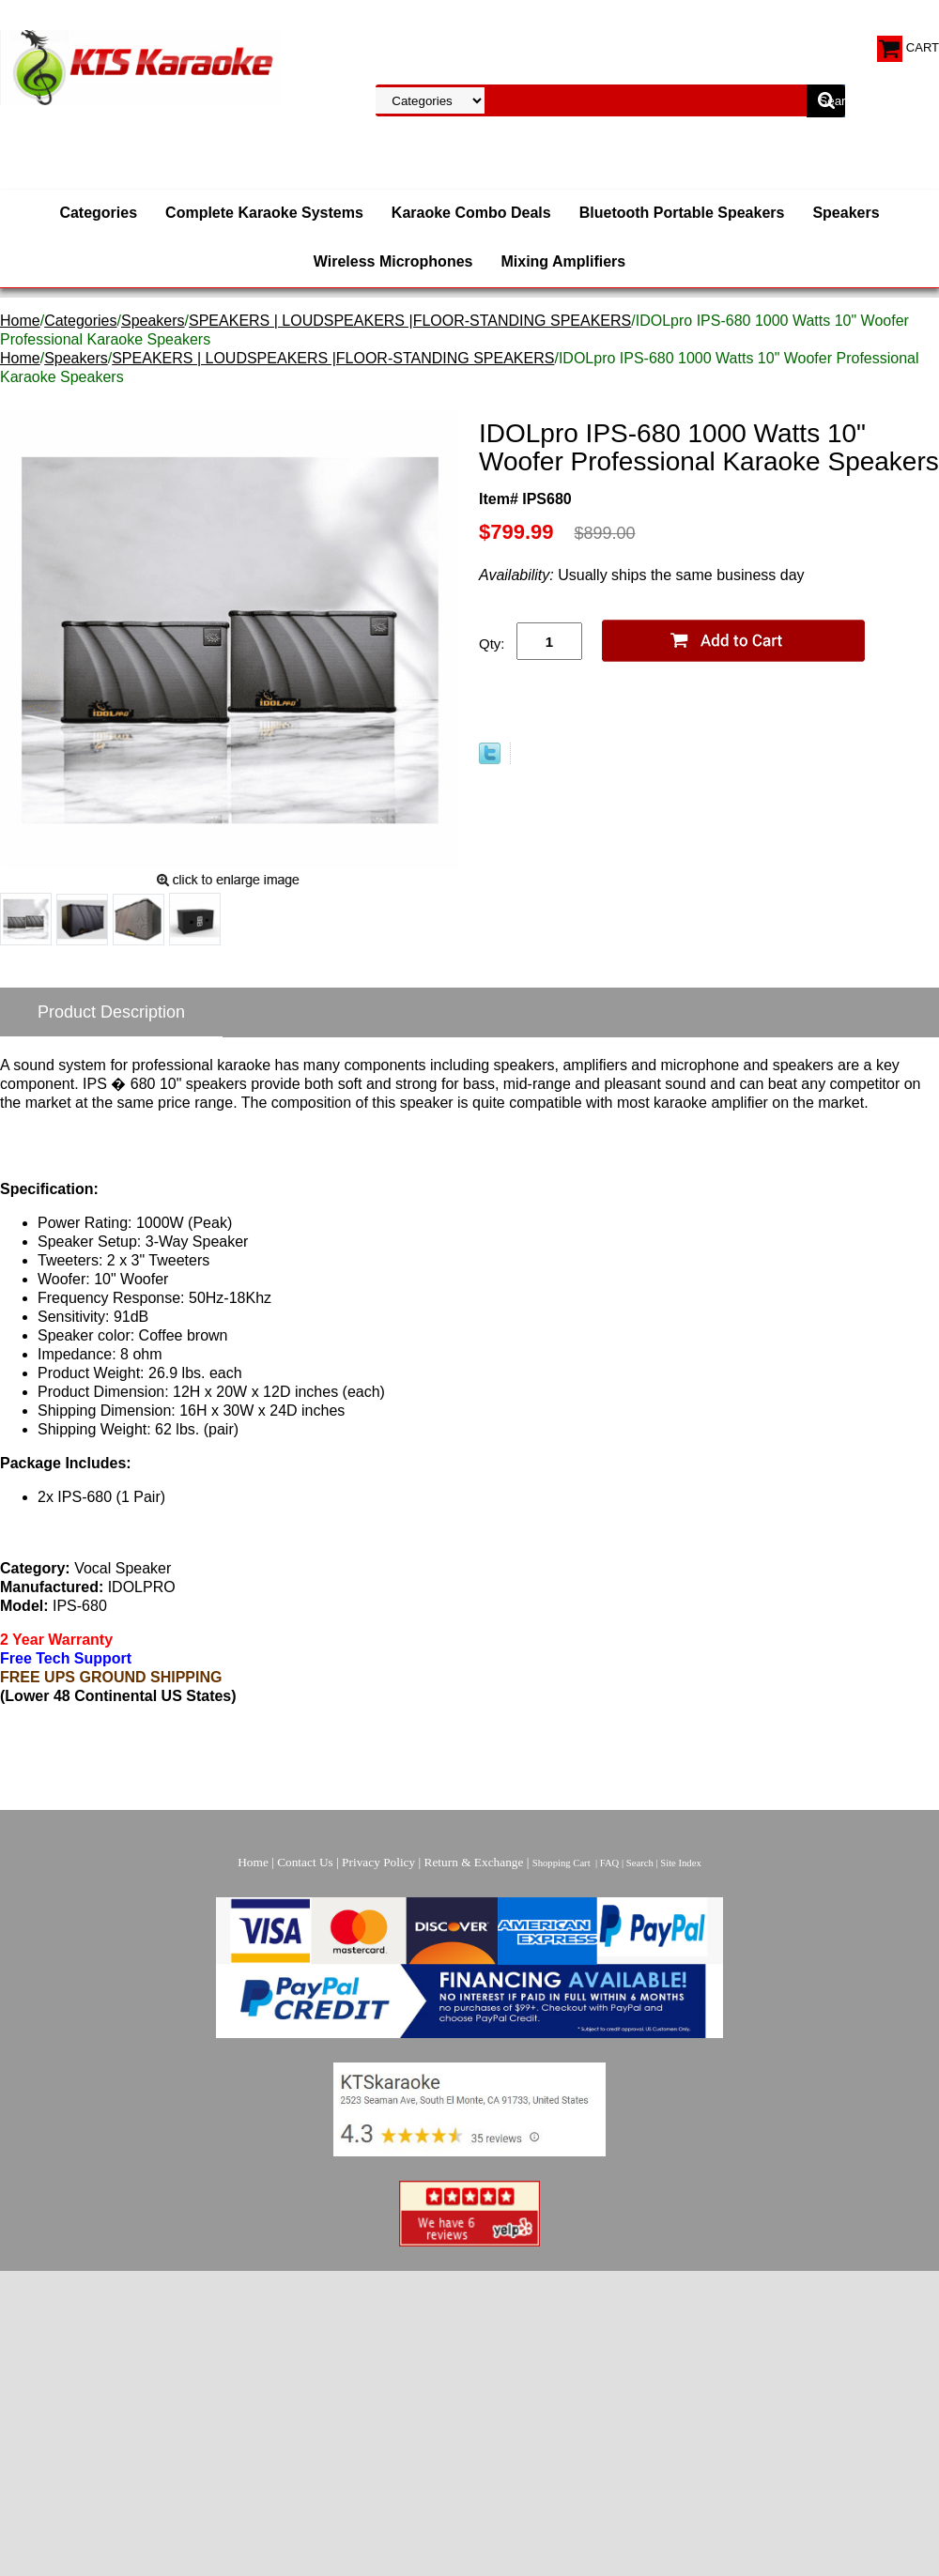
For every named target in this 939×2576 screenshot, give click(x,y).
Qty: (492, 644)
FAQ (610, 1863)
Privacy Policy (378, 1862)
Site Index (680, 1863)
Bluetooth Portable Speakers (682, 213)
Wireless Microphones (393, 261)
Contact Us (305, 1862)
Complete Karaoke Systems (264, 213)
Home (20, 321)
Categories (98, 213)
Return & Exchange (474, 1862)
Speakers (845, 213)
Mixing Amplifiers (562, 261)
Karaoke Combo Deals (471, 213)
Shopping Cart (561, 1863)
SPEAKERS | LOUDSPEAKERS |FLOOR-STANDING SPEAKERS (410, 321)
